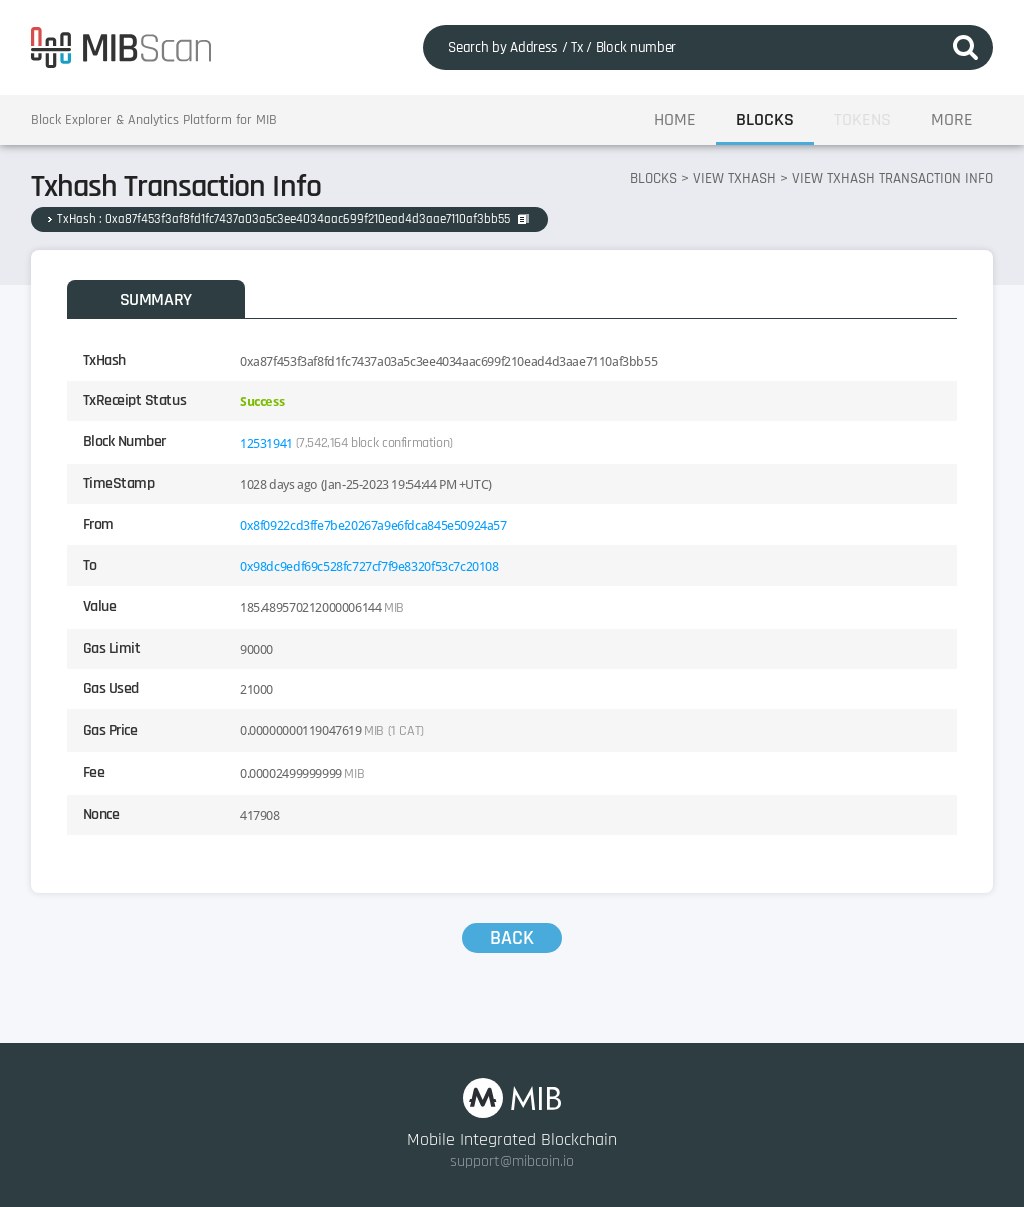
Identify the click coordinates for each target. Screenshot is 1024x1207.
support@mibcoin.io (512, 1161)
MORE (952, 119)
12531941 (266, 443)
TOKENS (862, 119)
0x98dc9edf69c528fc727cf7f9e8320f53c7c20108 (369, 566)
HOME (675, 119)
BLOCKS (765, 119)
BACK (512, 938)
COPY (523, 219)
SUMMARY (156, 299)
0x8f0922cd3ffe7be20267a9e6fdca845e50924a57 (373, 525)
